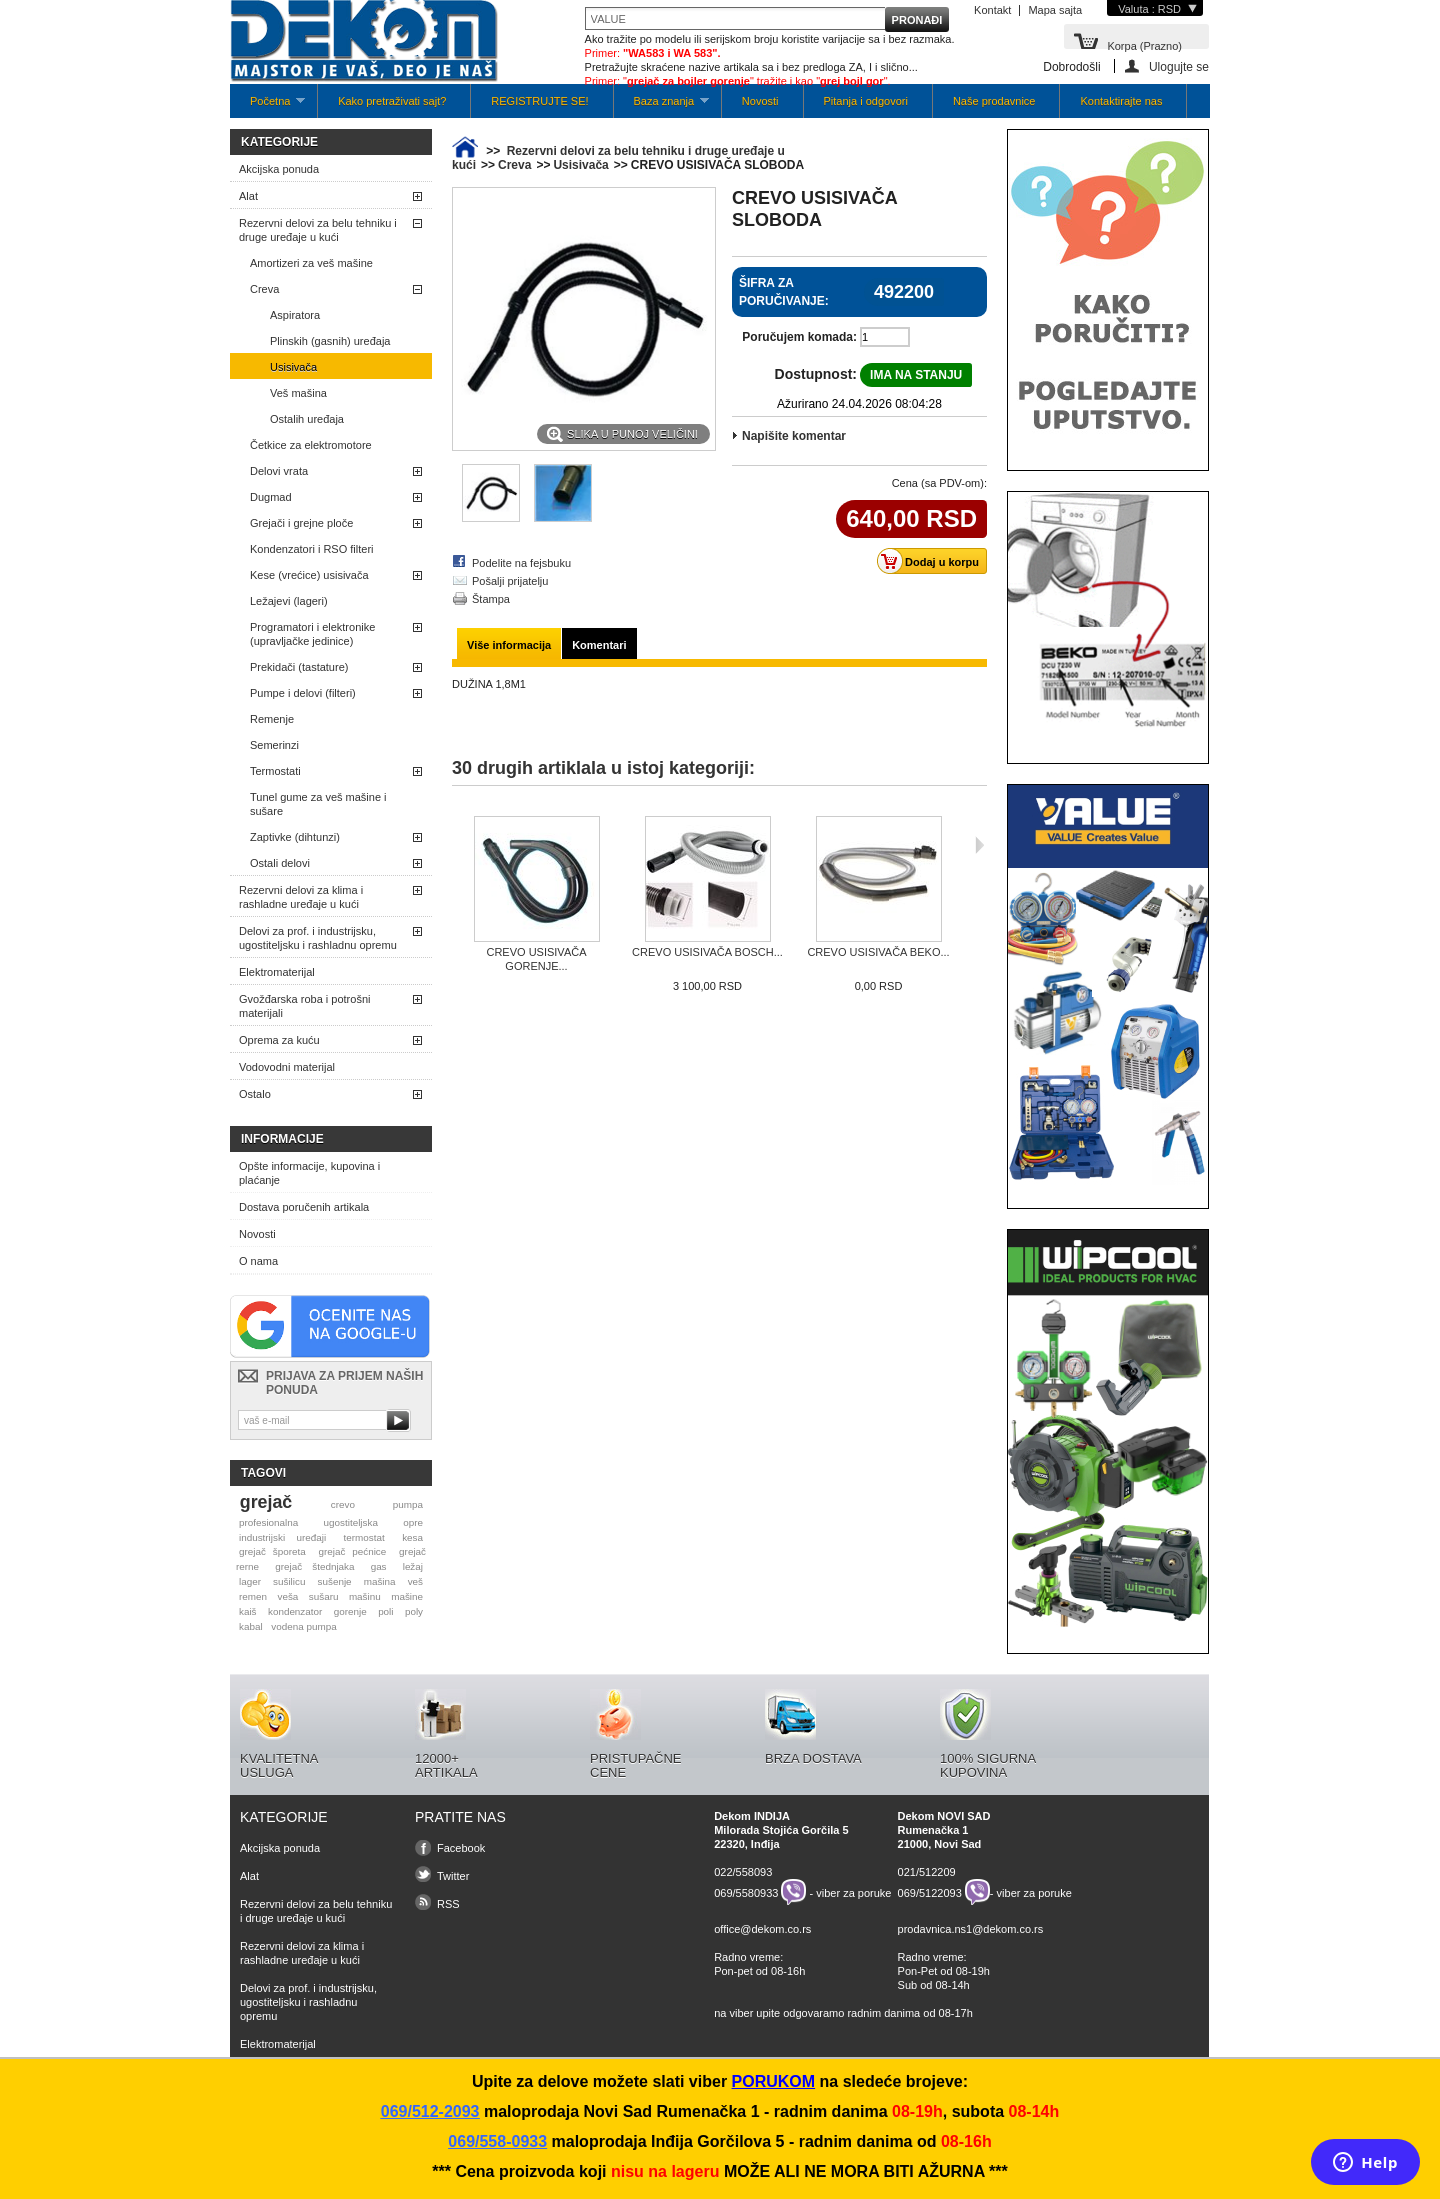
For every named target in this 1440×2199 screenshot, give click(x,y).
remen (253, 1596)
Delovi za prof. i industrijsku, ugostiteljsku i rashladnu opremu (318, 938)
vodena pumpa (303, 1626)
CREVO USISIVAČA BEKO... (878, 952)
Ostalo (255, 1094)
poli (385, 1611)
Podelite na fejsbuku (521, 563)
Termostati (275, 771)
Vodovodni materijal (287, 1067)
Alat (248, 196)
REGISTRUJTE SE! (539, 101)
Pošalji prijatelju (510, 581)
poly (414, 1611)
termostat (364, 1537)
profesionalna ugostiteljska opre (331, 1522)
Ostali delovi (280, 863)
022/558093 (743, 1872)
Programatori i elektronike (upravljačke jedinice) (312, 634)
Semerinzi (274, 745)
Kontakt (992, 10)
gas (379, 1566)
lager (250, 1581)
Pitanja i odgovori (866, 101)
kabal (251, 1626)
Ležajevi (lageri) (289, 601)
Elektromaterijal (277, 972)
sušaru (324, 1596)
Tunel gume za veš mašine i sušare (318, 804)
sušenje (335, 1581)
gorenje (350, 1611)
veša (287, 1596)
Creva (264, 289)
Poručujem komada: (799, 337)
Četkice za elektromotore (311, 445)
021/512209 (927, 1872)
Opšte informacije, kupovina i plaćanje (309, 1173)
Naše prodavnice (994, 101)
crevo (343, 1504)
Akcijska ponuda (279, 169)
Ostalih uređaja (307, 419)
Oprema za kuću (279, 1040)
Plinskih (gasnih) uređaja (330, 341)
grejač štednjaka (314, 1566)
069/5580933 (746, 1892)
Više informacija (509, 645)
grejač (266, 1502)
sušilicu (289, 1581)
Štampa (491, 599)
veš (415, 1581)
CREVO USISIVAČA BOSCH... (707, 952)
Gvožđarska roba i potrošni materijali (304, 1006)
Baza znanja (661, 106)
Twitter (453, 1876)
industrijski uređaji (282, 1537)
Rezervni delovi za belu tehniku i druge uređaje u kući (318, 230)
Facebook (461, 1848)
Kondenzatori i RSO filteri (312, 549)
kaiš (248, 1611)
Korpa (1144, 44)
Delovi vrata (279, 471)
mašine (407, 1596)
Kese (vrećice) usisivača (309, 575)
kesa (412, 1537)
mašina (380, 1581)
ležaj (413, 1566)
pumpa (408, 1504)
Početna (267, 106)
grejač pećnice (353, 1551)
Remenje (272, 719)
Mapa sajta (1055, 10)
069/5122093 (930, 1892)
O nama (258, 1261)
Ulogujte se (1179, 66)
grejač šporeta (272, 1551)
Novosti (760, 101)
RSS (448, 1904)
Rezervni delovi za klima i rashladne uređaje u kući (301, 897)
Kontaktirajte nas (1121, 101)
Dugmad (271, 497)
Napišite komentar (794, 436)
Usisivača (293, 367)
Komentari (599, 645)
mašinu (365, 1596)
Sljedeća (979, 845)
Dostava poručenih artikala (304, 1207)
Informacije (282, 1139)
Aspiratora (295, 315)
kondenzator (295, 1611)
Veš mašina (298, 393)
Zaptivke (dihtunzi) (295, 837)
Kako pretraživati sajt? (392, 101)
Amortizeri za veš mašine (311, 263)
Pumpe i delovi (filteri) (303, 693)
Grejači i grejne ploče (301, 523)
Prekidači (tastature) (299, 667)
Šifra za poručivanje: (784, 292)
